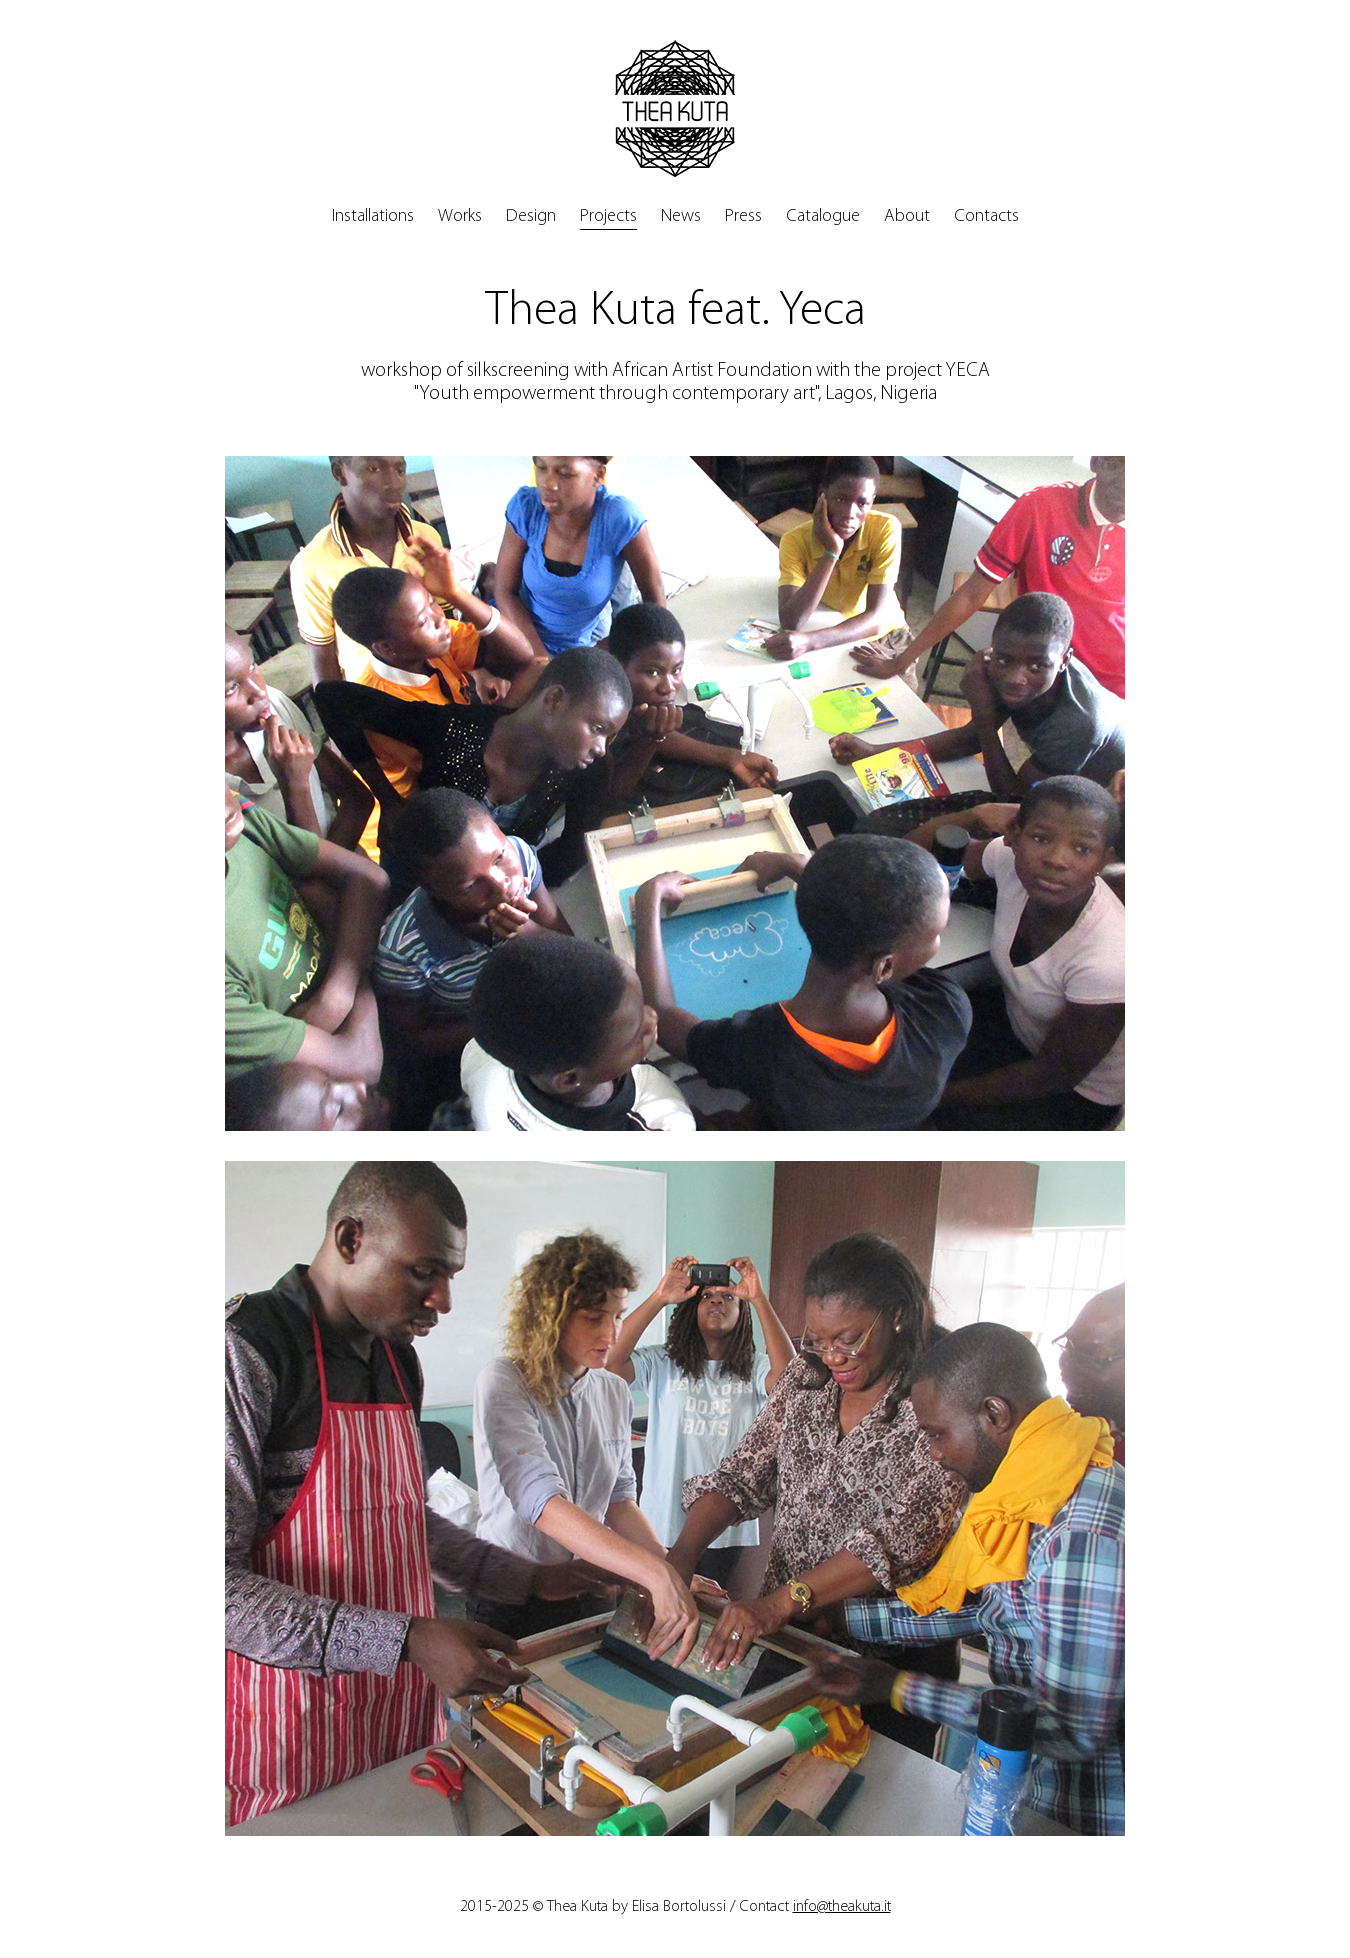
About (907, 216)
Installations (373, 216)
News (681, 216)
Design (531, 216)
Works (460, 216)
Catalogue (823, 216)
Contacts (986, 216)
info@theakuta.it (842, 1907)
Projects (608, 216)
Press (743, 216)
